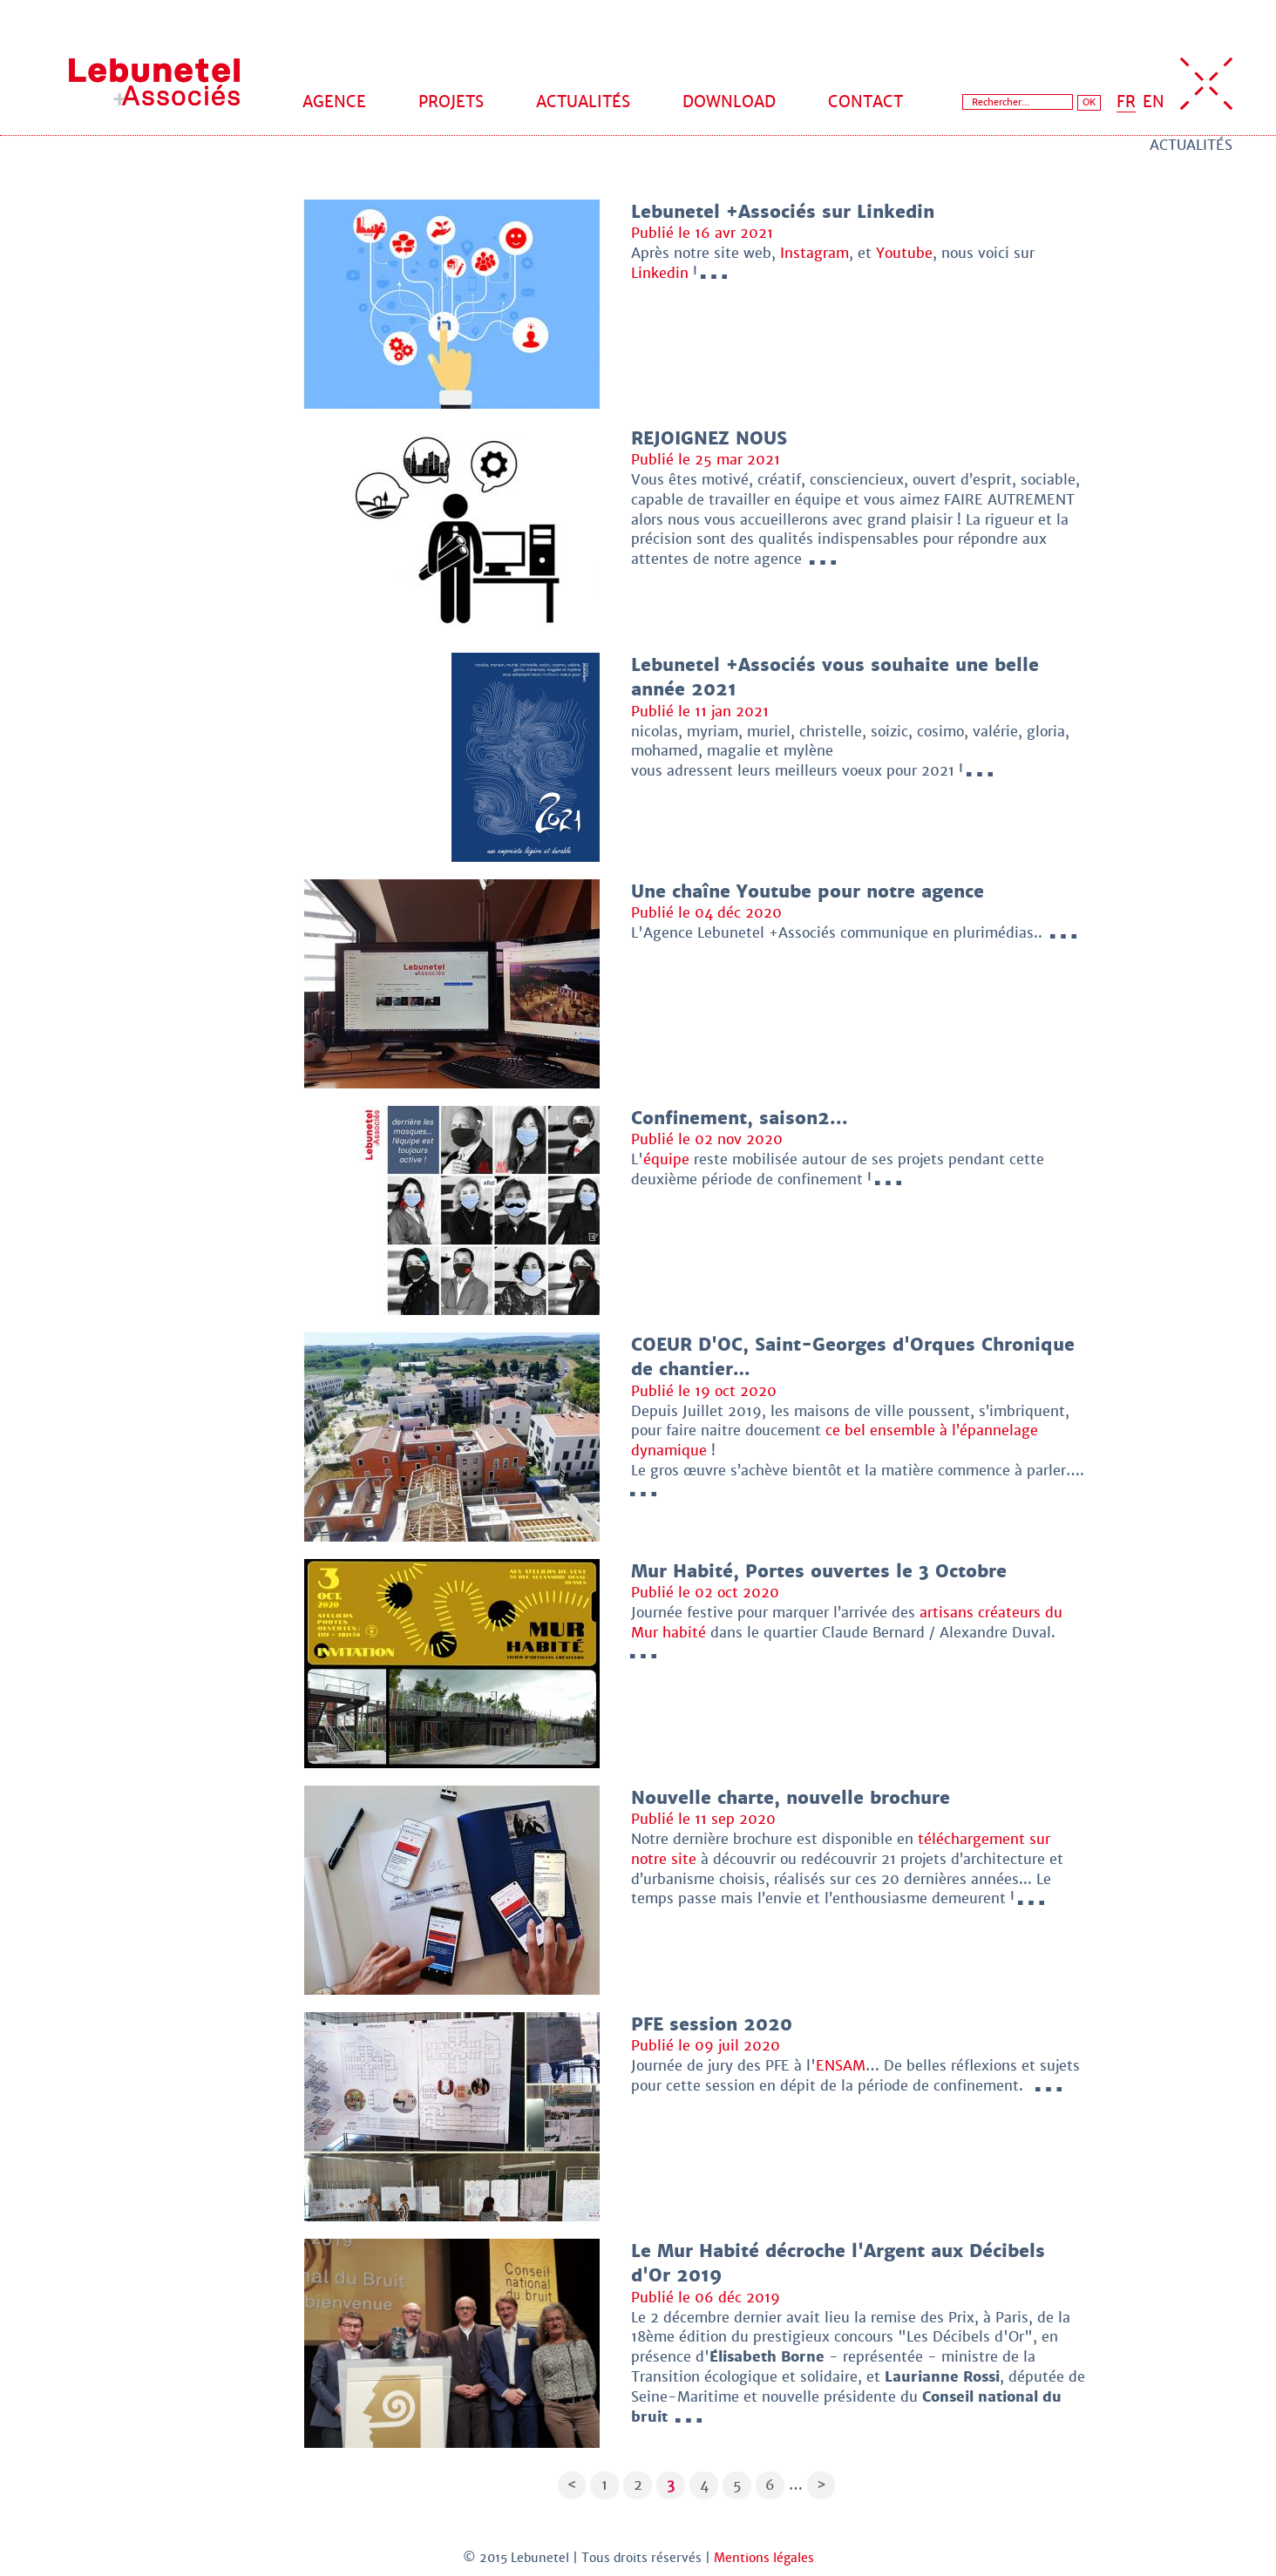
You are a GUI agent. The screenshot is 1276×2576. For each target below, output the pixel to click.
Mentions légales (764, 2558)
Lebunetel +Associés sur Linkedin (782, 211)
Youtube (904, 253)
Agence (334, 102)
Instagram (814, 253)
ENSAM (840, 2066)
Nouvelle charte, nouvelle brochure (790, 1797)
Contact (865, 102)
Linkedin (662, 273)
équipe (666, 1159)
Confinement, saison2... (739, 1118)
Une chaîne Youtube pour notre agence (807, 891)
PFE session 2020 (711, 2024)
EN (1153, 102)
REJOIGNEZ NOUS (709, 438)
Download (729, 102)
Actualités (583, 102)
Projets (451, 102)
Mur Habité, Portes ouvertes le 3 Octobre (819, 1571)
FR (1126, 102)
